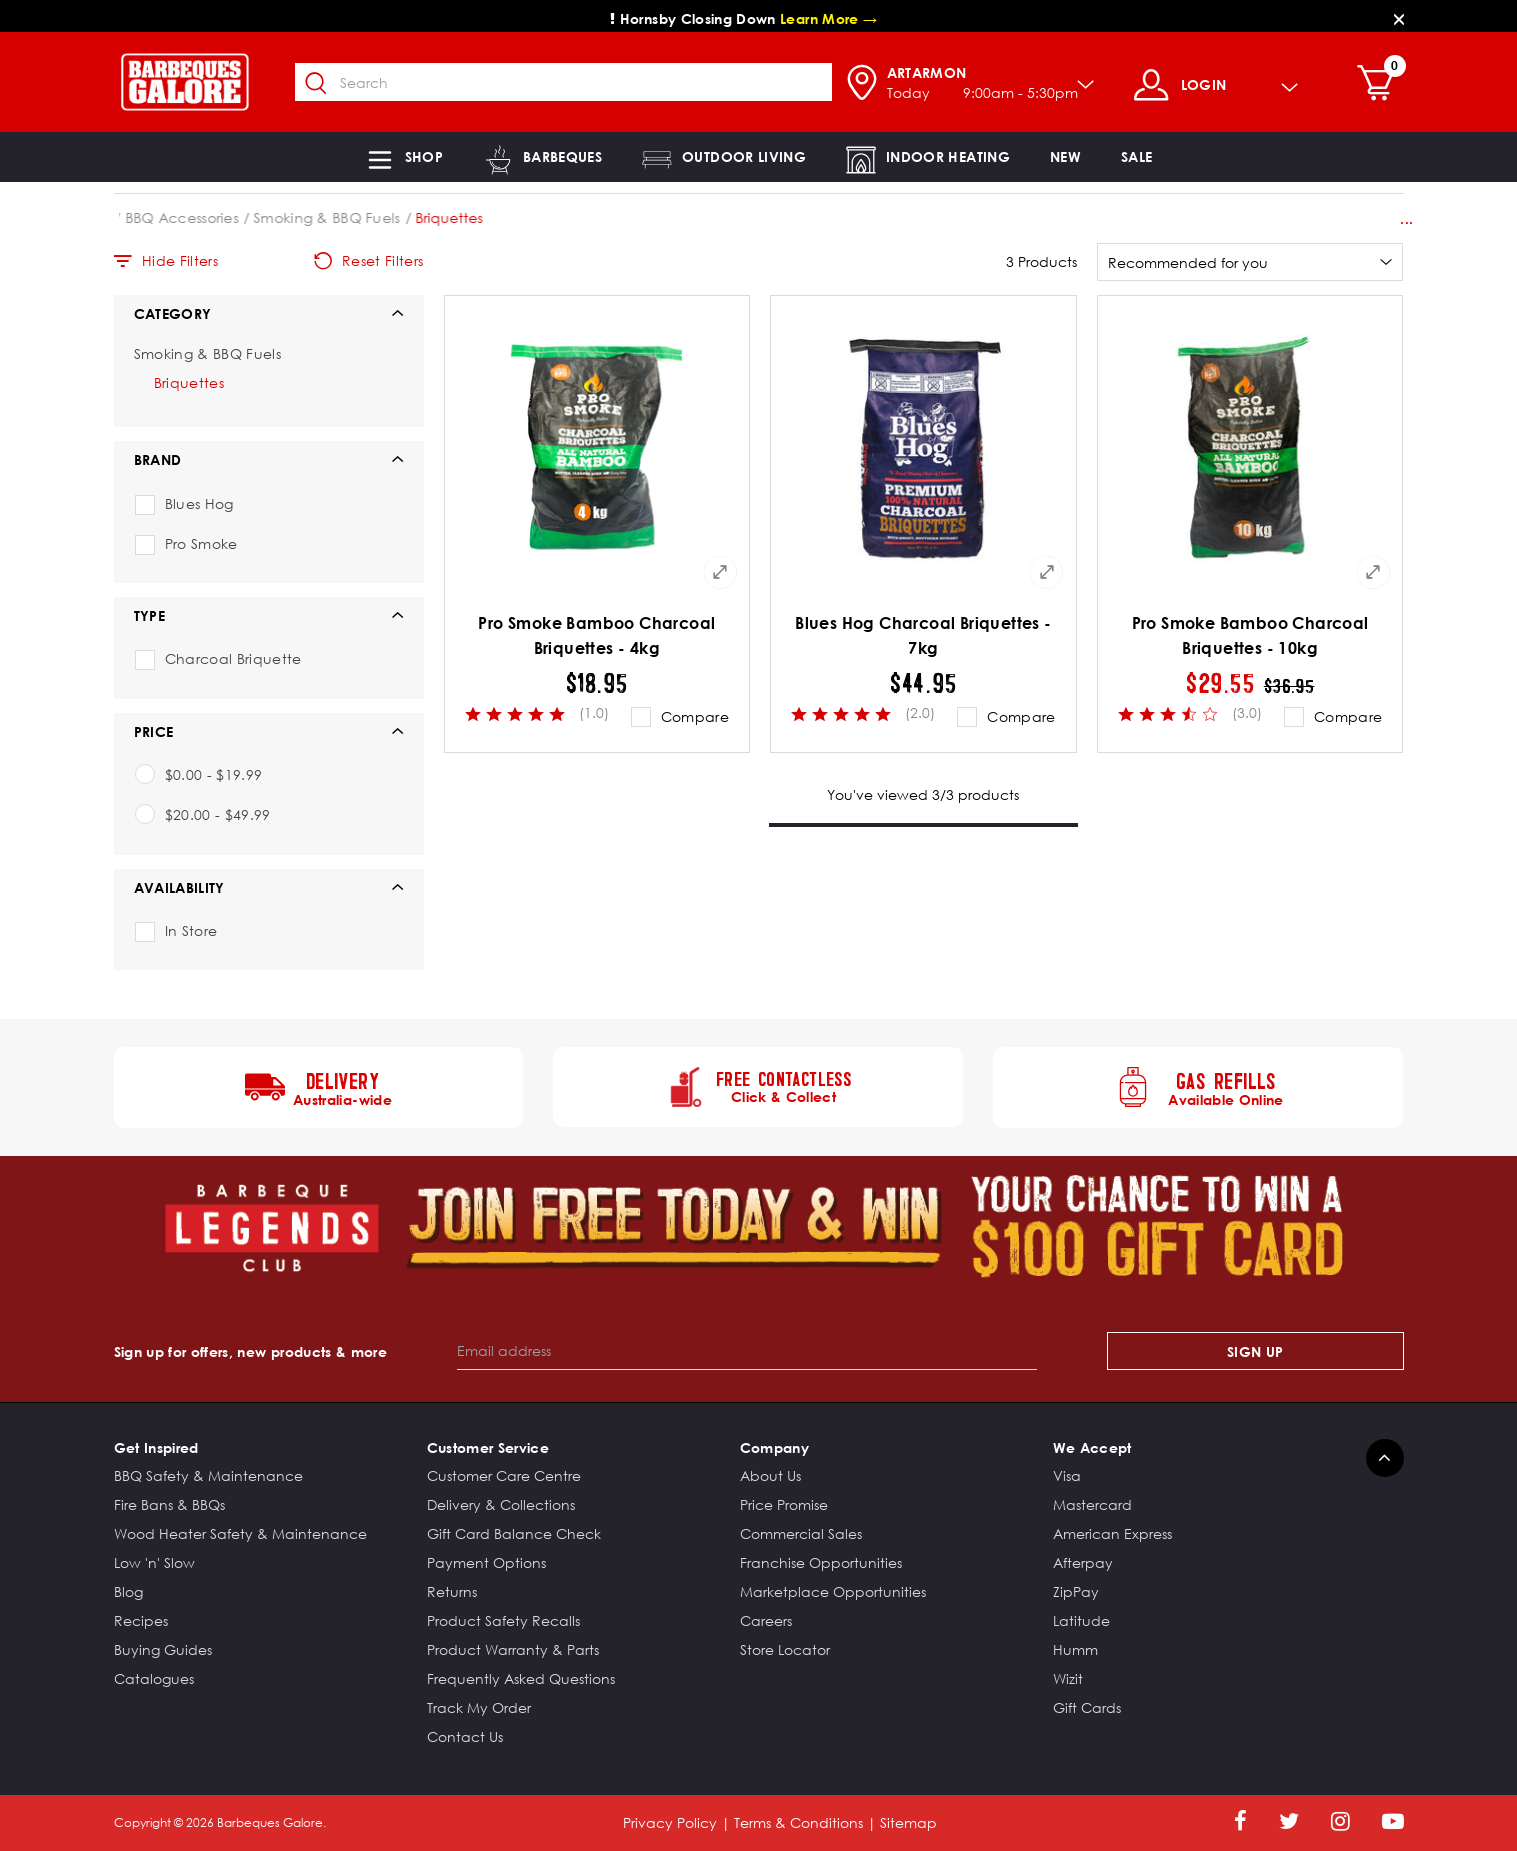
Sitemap (908, 1822)
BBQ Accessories (321, 217)
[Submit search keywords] (327, 84)
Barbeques (210, 217)
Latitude (1081, 1620)
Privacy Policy (670, 1822)
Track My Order (479, 1707)
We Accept (1092, 1447)
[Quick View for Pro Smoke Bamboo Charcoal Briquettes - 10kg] (1373, 572)
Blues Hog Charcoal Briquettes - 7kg (923, 635)
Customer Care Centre (504, 1475)
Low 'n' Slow (154, 1562)
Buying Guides (163, 1649)
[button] (404, 157)
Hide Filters (166, 261)
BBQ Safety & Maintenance (208, 1475)
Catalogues (154, 1678)
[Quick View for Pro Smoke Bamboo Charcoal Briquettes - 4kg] (720, 572)
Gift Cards (1087, 1707)
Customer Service (488, 1447)
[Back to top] (1385, 1458)
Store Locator (785, 1649)
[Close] (1399, 18)
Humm (1075, 1649)
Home (135, 217)
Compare (695, 716)
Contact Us (465, 1736)
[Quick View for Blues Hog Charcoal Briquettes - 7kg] (1047, 572)
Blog (128, 1591)
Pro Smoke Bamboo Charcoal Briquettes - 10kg (1250, 635)
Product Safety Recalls (503, 1620)
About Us (770, 1475)
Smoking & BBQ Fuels (467, 217)
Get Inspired (156, 1447)
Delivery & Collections (501, 1504)
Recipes (141, 1620)
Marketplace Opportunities (833, 1591)
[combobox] (574, 82)
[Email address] (747, 1351)
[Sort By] (1250, 262)
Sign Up (1255, 1351)
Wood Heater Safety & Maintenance (240, 1533)
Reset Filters (369, 261)
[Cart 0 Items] (1386, 85)
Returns (452, 1591)
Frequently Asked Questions (521, 1678)
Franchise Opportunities (821, 1562)
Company (774, 1447)
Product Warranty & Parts (513, 1649)
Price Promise (784, 1504)
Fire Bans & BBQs (169, 1504)
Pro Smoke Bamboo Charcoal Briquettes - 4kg (596, 635)
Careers (766, 1620)
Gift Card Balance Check (514, 1533)
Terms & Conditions (798, 1822)
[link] (1065, 157)
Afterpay (1083, 1562)
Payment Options (486, 1562)
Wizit (1068, 1678)
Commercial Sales (801, 1533)
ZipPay (1076, 1591)
